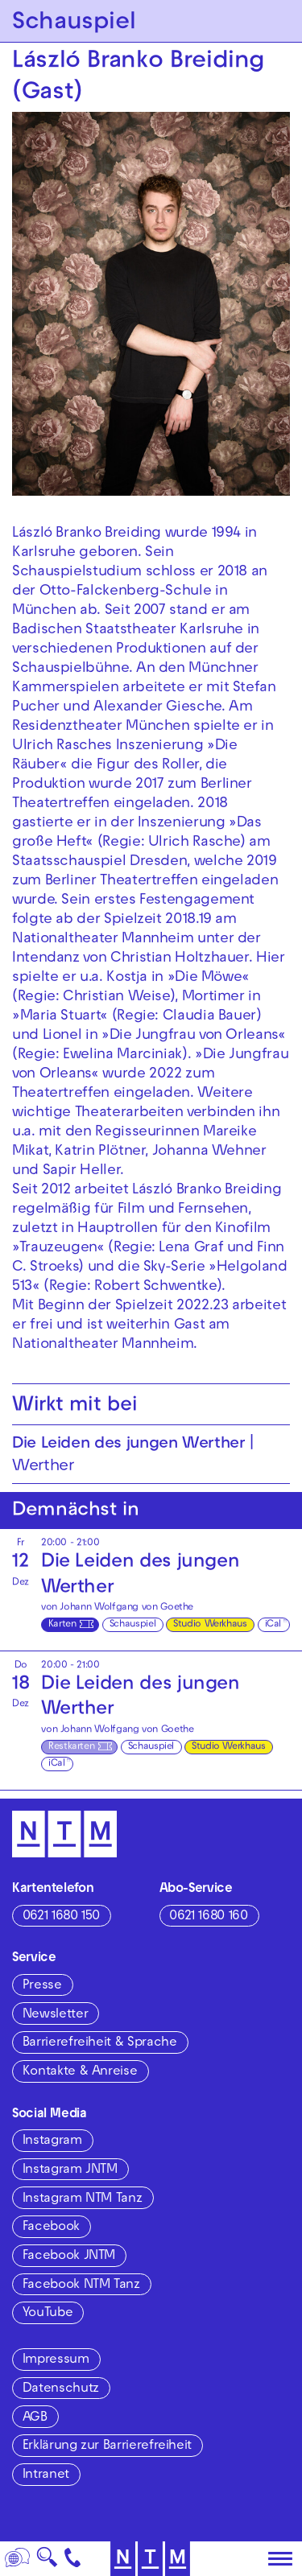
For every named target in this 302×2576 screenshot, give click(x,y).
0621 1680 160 (208, 1916)
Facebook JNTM (69, 2256)
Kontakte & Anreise (80, 2072)
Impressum (56, 2360)
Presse (42, 1986)
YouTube (47, 2313)
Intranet (46, 2475)
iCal (273, 1625)
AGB (35, 2418)
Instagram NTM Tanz (83, 2199)
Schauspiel (132, 1625)
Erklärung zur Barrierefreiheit (107, 2446)
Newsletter (55, 2015)
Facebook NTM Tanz (81, 2285)
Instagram (52, 2141)
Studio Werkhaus (210, 1625)
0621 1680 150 (61, 1916)
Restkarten (71, 1747)
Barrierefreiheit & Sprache (100, 2043)
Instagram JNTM (70, 2170)
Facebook (51, 2227)
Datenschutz (61, 2389)
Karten (62, 1625)
